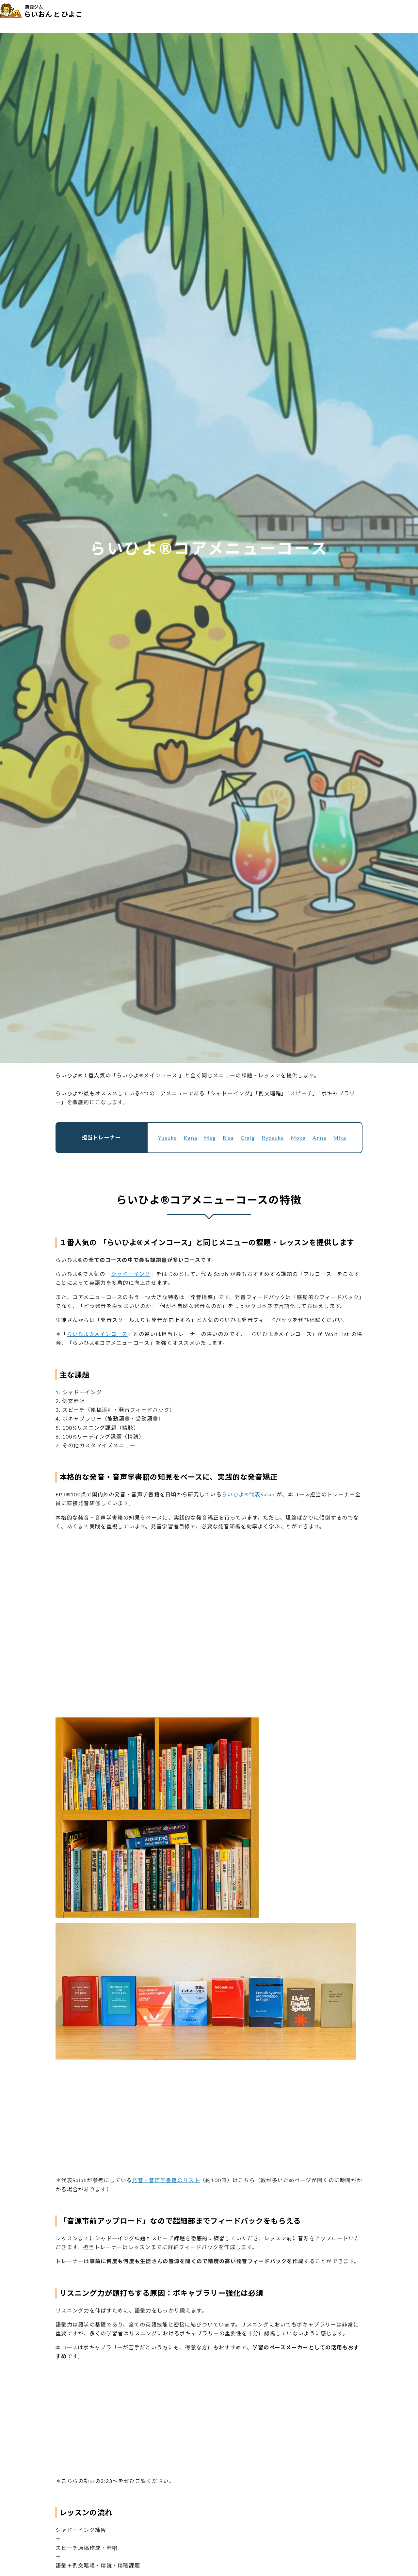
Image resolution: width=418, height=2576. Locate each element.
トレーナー (230, 16)
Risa (228, 1137)
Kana (190, 1137)
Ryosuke (273, 1137)
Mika (339, 1137)
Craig (248, 1137)
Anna (319, 1137)
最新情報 (329, 16)
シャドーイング (131, 1274)
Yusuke (167, 1137)
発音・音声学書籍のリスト (166, 2180)
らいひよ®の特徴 (147, 16)
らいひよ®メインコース (97, 1334)
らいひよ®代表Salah (248, 1494)
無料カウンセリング (378, 15)
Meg (210, 1137)
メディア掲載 (293, 16)
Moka (298, 1137)
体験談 (260, 16)
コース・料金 (193, 16)
